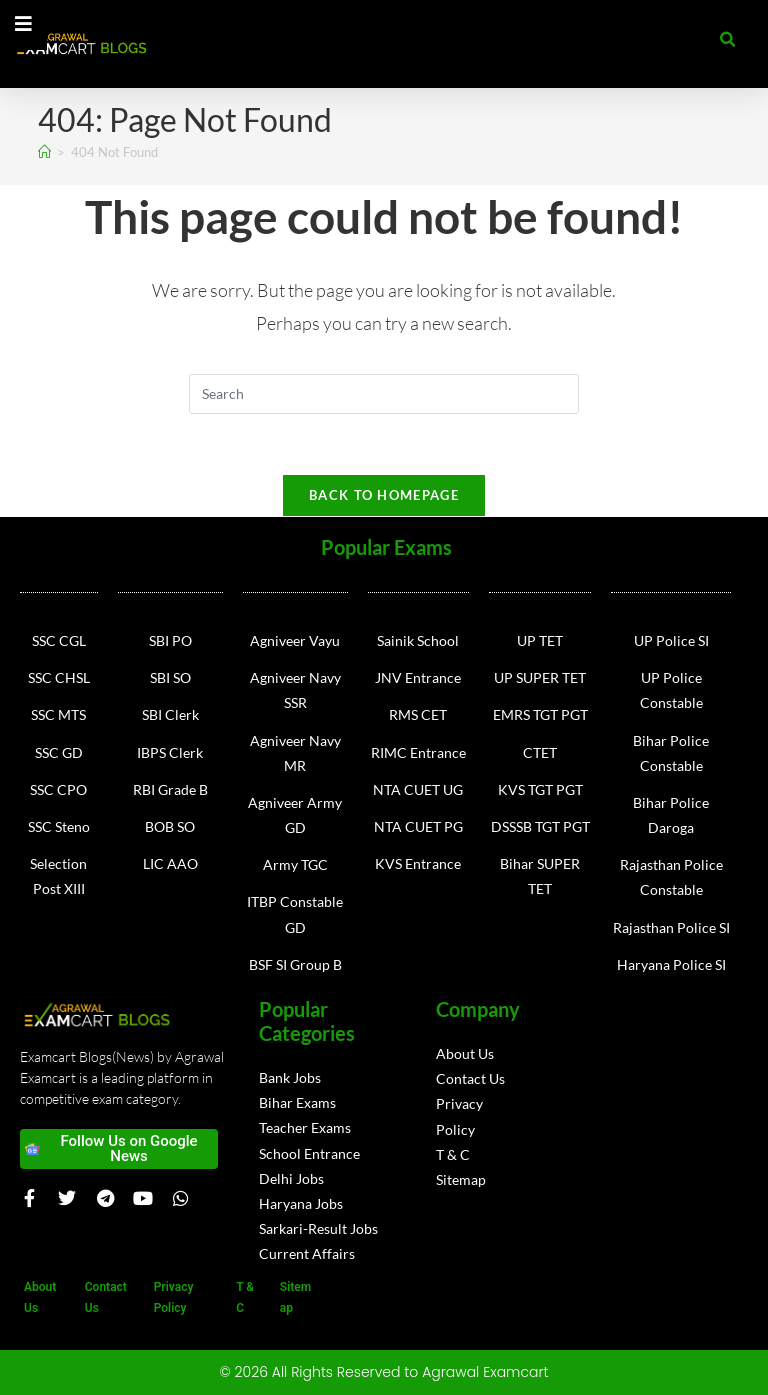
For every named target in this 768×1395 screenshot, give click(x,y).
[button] (728, 40)
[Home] (44, 152)
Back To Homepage (384, 495)
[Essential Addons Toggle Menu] (23, 25)
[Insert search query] (384, 394)
